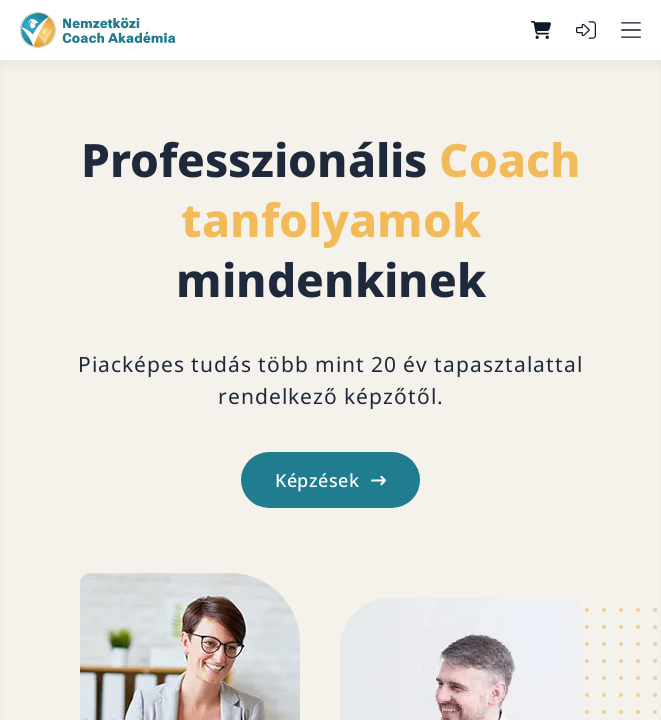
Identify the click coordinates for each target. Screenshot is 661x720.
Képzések (330, 480)
